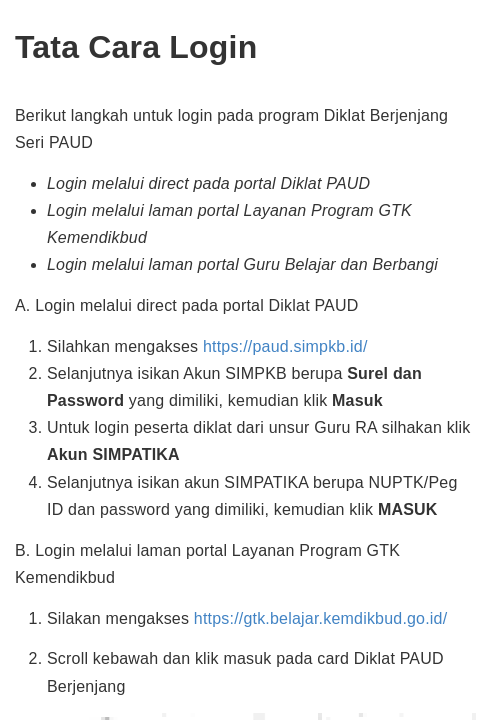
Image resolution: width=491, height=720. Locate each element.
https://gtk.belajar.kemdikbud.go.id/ (321, 618)
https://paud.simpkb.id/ (285, 346)
